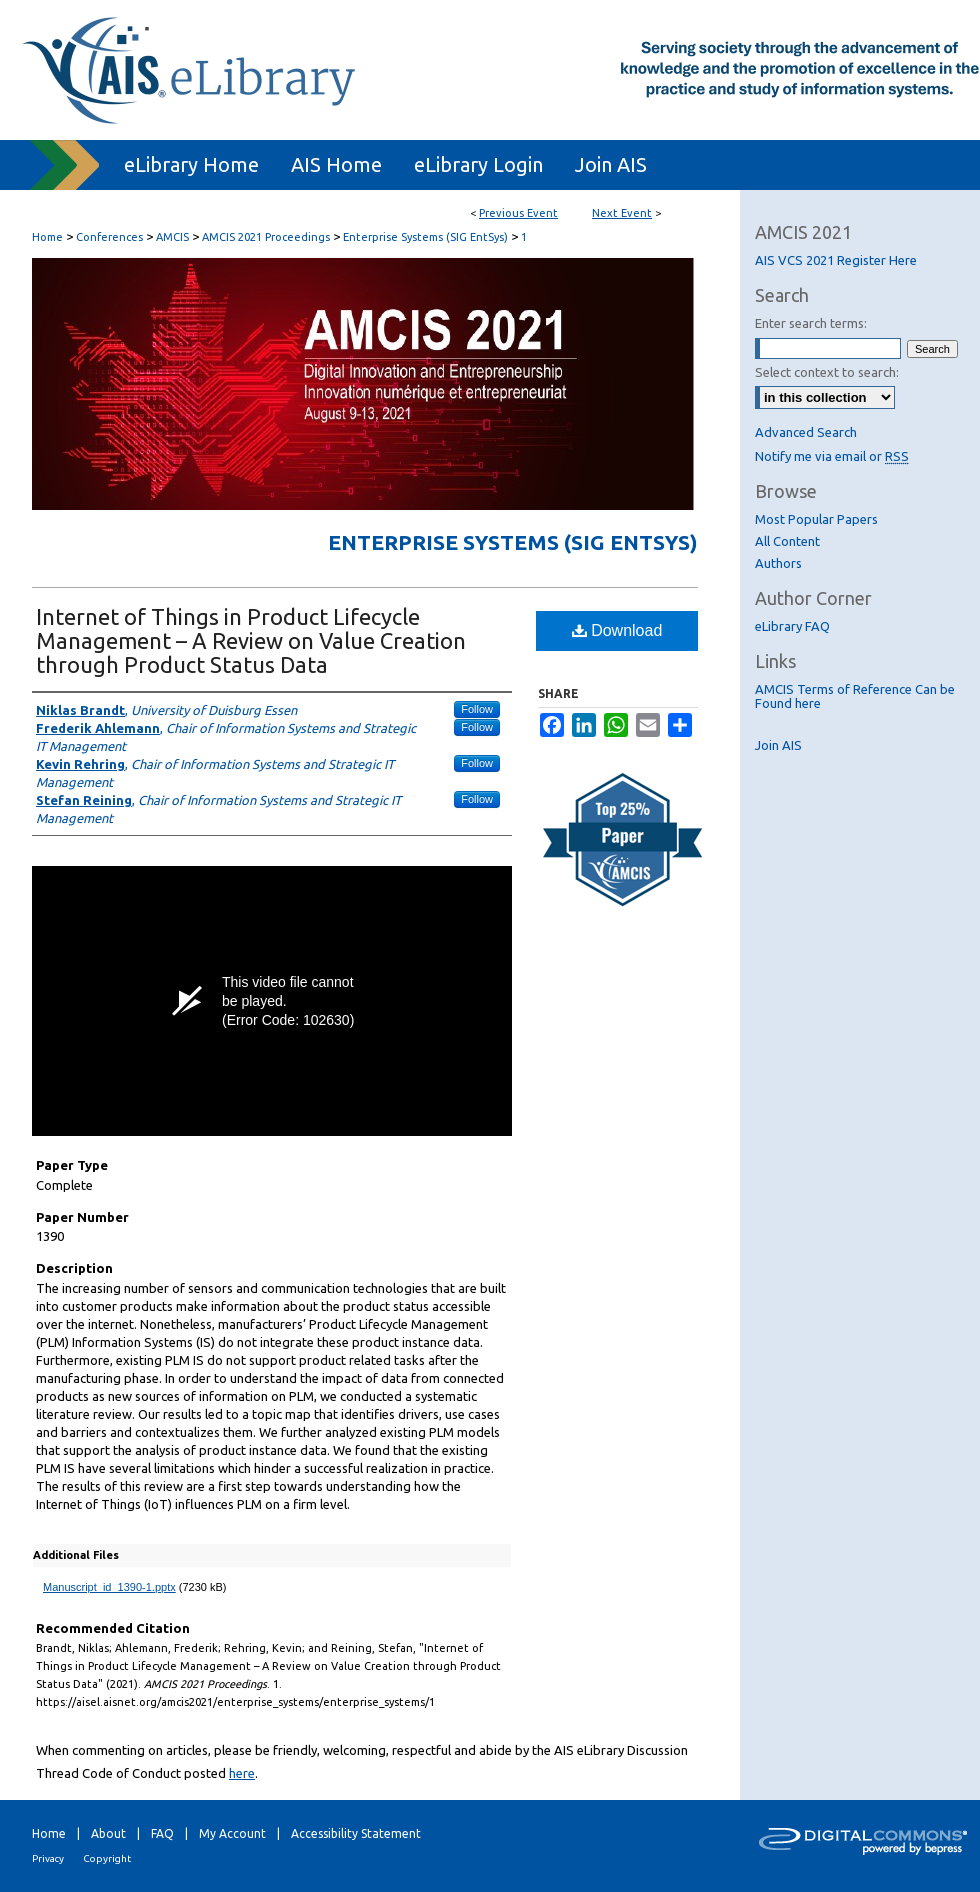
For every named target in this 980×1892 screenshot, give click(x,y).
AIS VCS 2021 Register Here (836, 260)
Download (617, 630)
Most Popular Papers (816, 519)
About (108, 1833)
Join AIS (778, 745)
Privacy (48, 1858)
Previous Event (518, 213)
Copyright (107, 1858)
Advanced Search (806, 432)
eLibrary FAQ (792, 626)
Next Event (622, 213)
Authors (778, 563)
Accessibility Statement (356, 1833)
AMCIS (174, 237)
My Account (232, 1833)
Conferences (111, 237)
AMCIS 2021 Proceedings (267, 237)
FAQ (162, 1833)
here (242, 1773)
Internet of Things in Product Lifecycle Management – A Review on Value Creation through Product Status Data (251, 640)
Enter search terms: (811, 323)
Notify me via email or (832, 456)
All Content (787, 541)
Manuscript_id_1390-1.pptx (109, 1587)
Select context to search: (827, 372)
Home (47, 237)
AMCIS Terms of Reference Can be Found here (855, 696)
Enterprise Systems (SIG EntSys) (427, 237)
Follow (477, 709)
